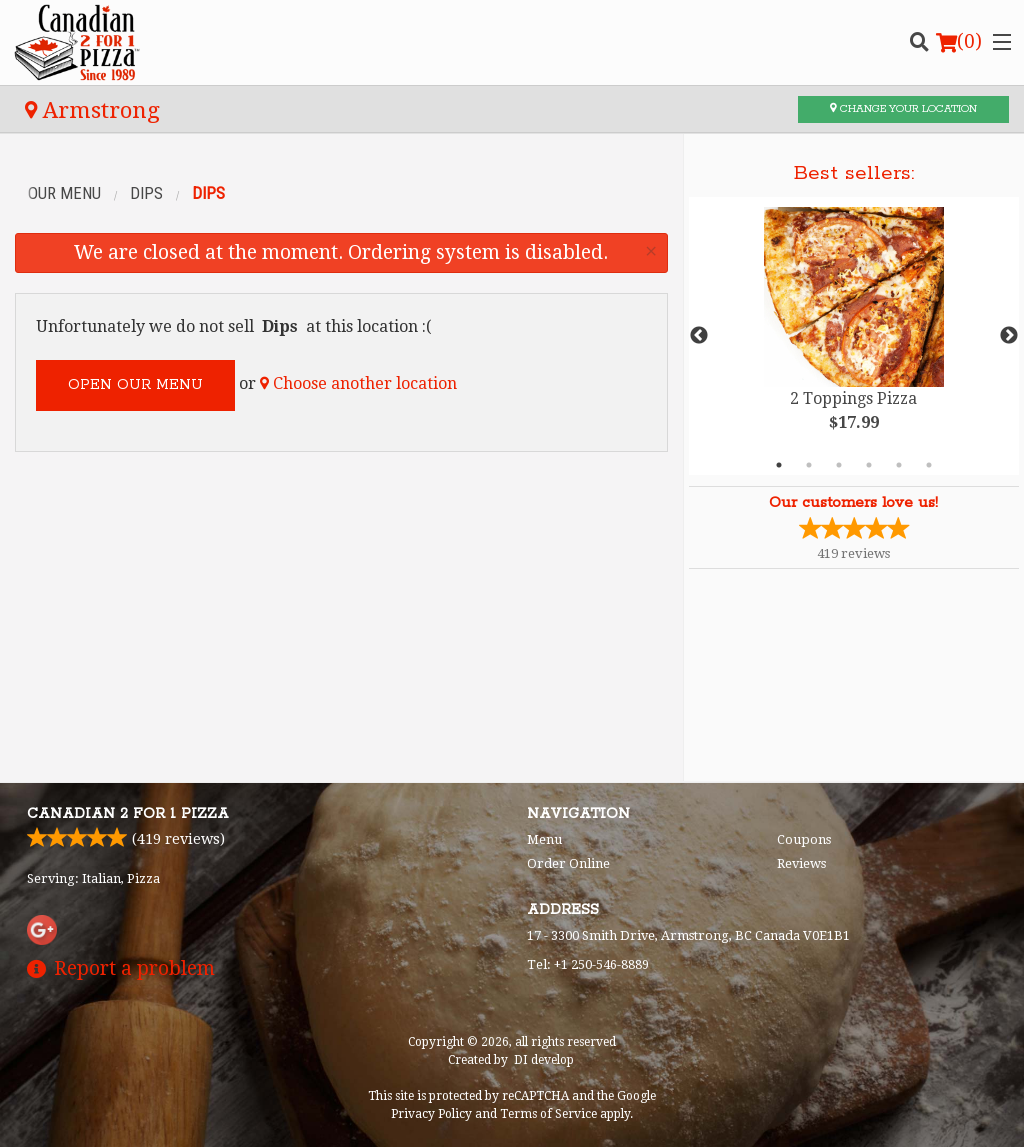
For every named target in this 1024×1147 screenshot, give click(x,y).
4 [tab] (869, 465)
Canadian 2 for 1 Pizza (128, 814)
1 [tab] (779, 465)
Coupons (804, 839)
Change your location (903, 109)
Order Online (568, 863)
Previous (699, 336)
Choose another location (358, 383)
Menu (544, 839)
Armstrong (92, 110)
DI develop (544, 1060)
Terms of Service (548, 1114)
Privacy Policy (431, 1114)
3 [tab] (839, 465)
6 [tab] (929, 465)
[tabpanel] (854, 336)
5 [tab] (899, 465)
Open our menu (135, 385)
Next (1009, 336)
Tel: (588, 964)
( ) (959, 42)
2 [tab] (809, 465)
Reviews (801, 863)
